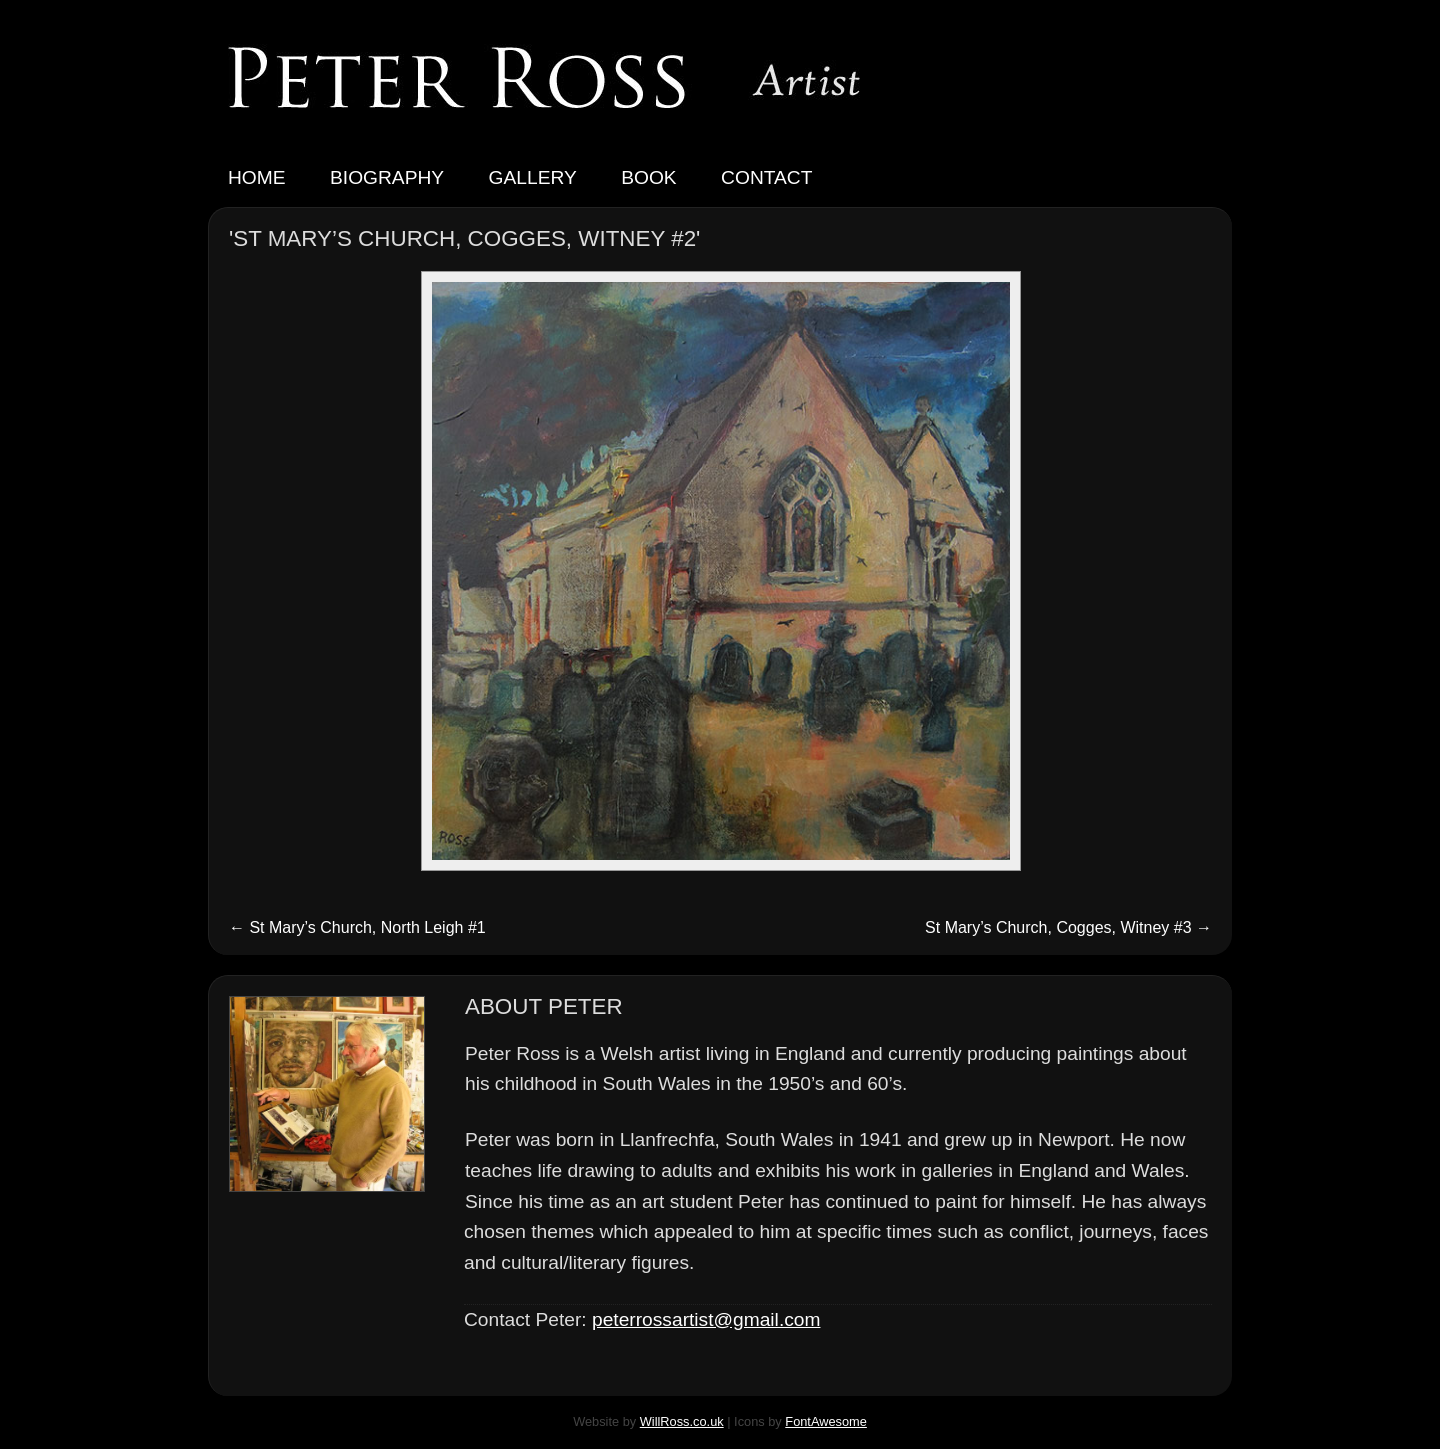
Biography (387, 177)
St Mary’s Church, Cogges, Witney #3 (1068, 927)
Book (648, 177)
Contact (766, 177)
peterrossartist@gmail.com (706, 1319)
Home (257, 177)
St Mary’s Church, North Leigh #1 (357, 927)
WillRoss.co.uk (682, 1421)
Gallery (533, 177)
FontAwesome (826, 1421)
